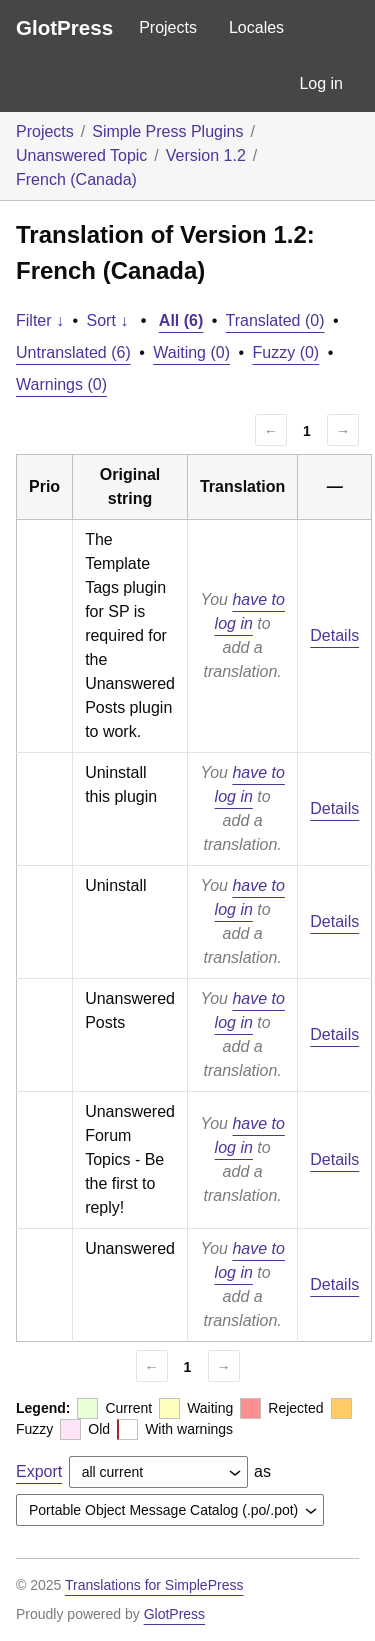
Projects (168, 27)
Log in (321, 83)
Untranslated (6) (73, 352)
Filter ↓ (40, 320)
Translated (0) (275, 320)
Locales (256, 27)
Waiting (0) (191, 352)
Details (334, 635)
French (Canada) (76, 179)
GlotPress (64, 27)
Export (39, 1471)
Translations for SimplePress (154, 1585)
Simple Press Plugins (167, 131)
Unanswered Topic (81, 155)
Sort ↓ (108, 320)
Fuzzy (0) (286, 352)
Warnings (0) (61, 384)
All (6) (181, 320)
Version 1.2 (206, 155)
